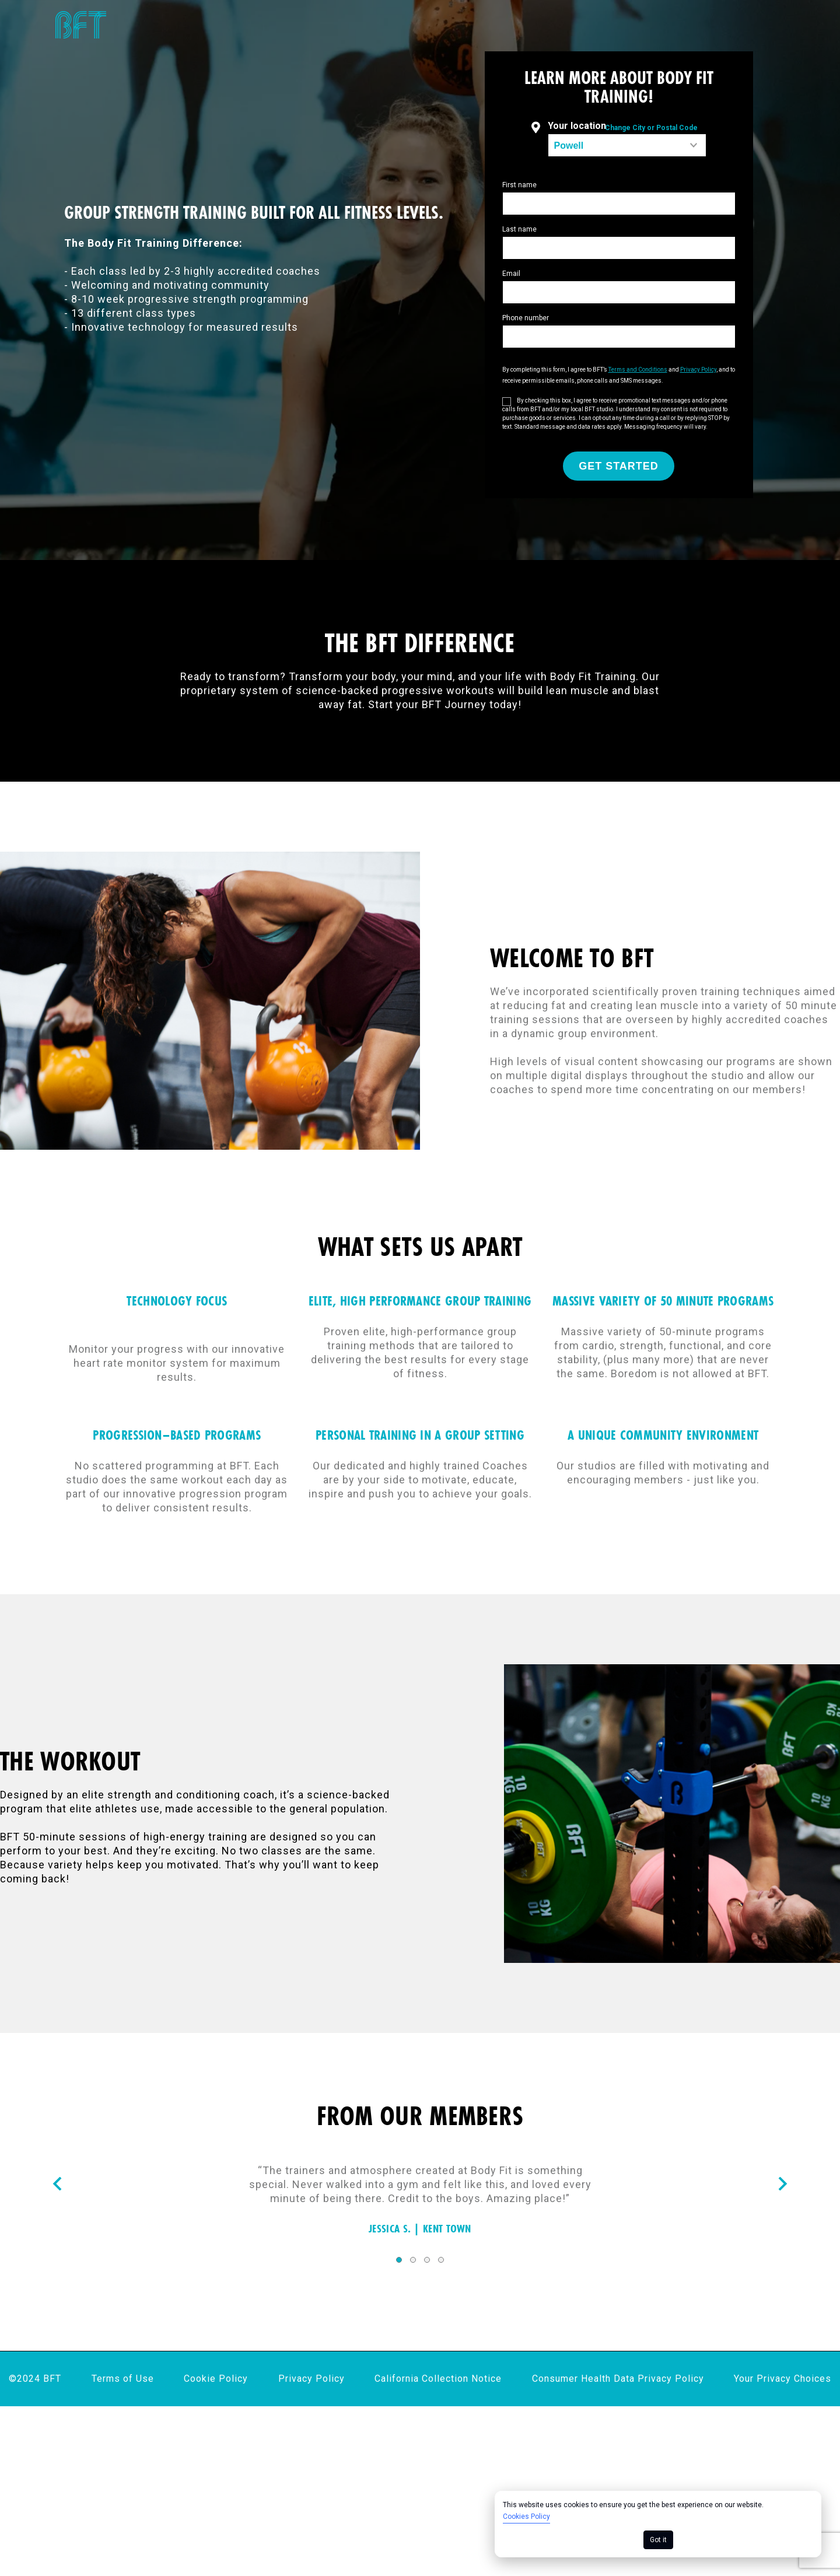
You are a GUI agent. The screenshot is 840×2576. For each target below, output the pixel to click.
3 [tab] (427, 2260)
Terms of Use (123, 2378)
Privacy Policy (311, 2378)
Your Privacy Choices (782, 2378)
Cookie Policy (216, 2378)
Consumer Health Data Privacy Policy (618, 2378)
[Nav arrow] (57, 2184)
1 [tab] (399, 2260)
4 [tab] (441, 2260)
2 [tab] (413, 2260)
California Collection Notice (438, 2378)
